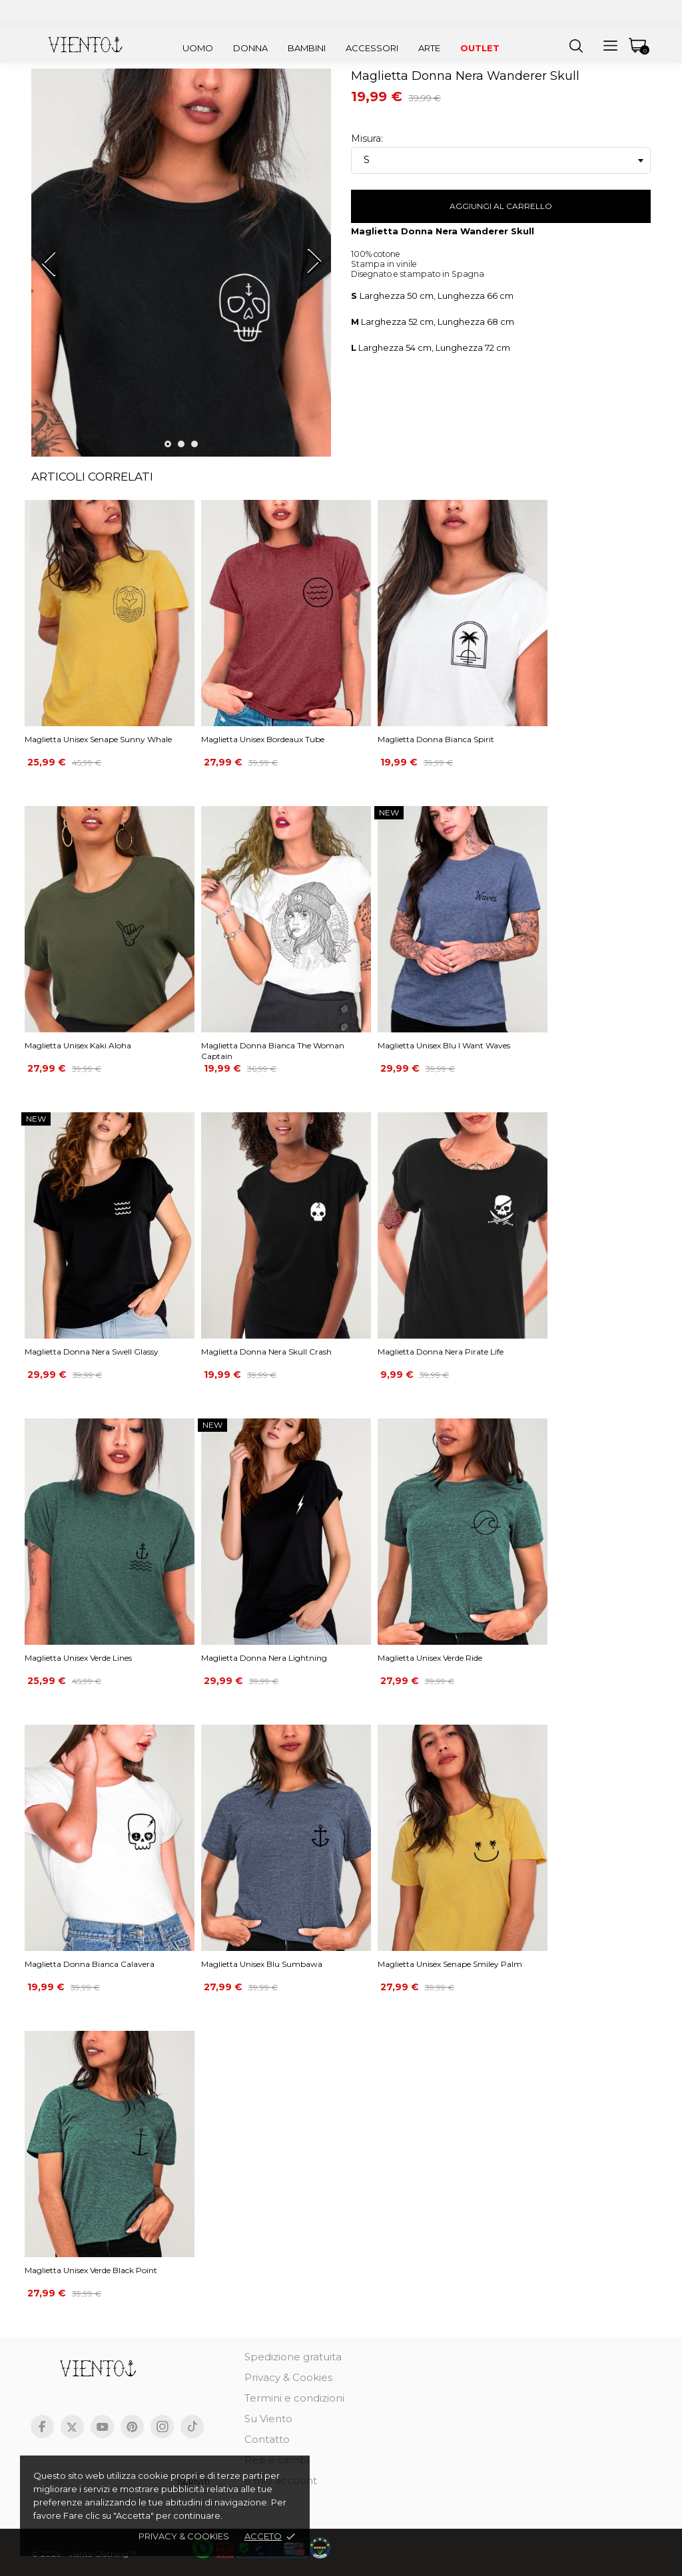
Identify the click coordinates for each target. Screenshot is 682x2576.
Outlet (480, 48)
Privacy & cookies (184, 2536)
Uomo (197, 48)
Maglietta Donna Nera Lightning (264, 1658)
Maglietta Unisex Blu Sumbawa (261, 1964)
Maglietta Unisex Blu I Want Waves (444, 1045)
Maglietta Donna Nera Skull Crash (266, 1352)
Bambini (307, 48)
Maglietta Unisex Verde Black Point (91, 2270)
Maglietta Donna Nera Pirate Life (441, 1352)
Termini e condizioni (294, 2398)
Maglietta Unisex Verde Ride (430, 1658)
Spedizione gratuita (293, 2356)
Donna (250, 48)
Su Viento (268, 2418)
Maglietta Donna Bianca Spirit (436, 739)
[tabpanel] (181, 268)
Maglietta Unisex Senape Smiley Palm (450, 1964)
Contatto (267, 2439)
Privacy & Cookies (288, 2377)
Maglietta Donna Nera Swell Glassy (92, 1352)
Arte (429, 48)
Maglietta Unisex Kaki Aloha (78, 1045)
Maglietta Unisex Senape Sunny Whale (98, 739)
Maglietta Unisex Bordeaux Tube (262, 739)
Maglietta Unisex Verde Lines (78, 1658)
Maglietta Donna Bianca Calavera (90, 1964)
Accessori (372, 48)
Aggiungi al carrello (501, 206)
